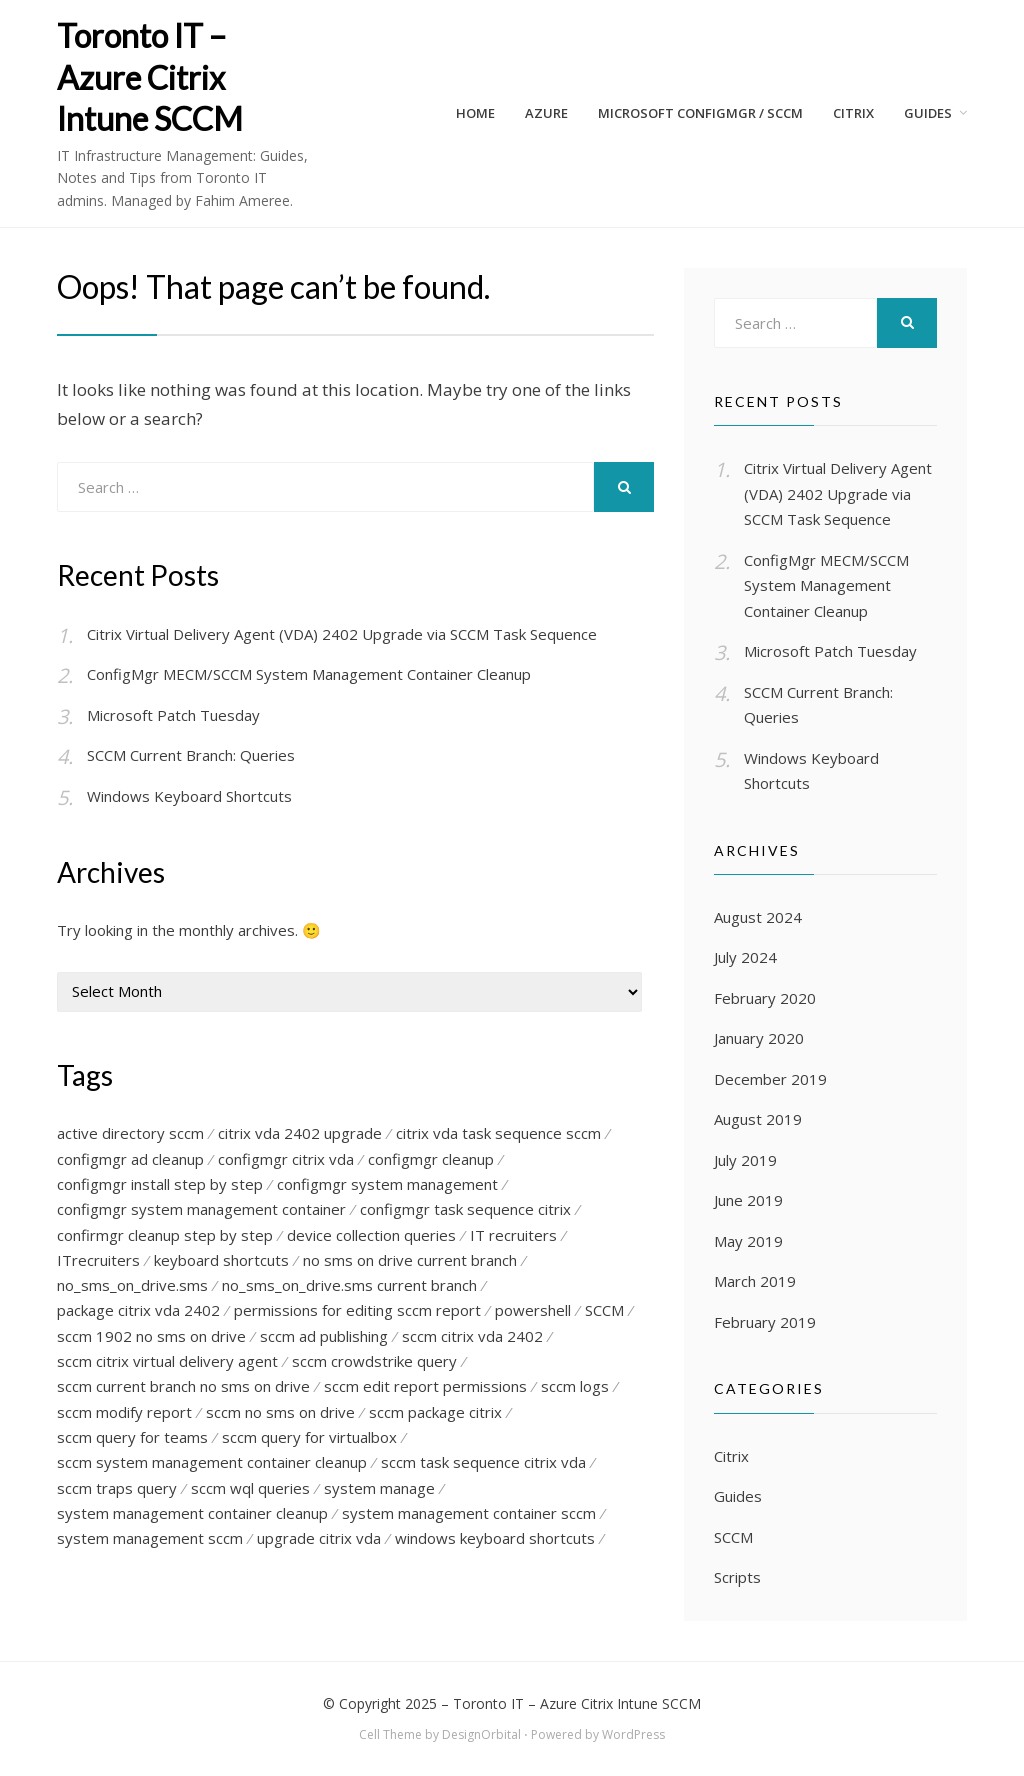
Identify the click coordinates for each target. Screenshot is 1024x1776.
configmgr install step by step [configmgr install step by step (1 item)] (160, 1184)
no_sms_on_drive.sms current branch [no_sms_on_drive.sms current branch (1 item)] (349, 1286)
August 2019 (758, 1119)
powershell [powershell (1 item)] (533, 1312)
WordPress (633, 1734)
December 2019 (770, 1079)
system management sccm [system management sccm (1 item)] (150, 1541)
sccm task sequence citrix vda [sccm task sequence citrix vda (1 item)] (483, 1465)
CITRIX (853, 113)
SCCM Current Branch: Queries (191, 755)
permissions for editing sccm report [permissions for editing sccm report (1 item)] (357, 1312)
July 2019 (745, 1160)
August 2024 (758, 917)
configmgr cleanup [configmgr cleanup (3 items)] (431, 1159)
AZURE (546, 113)
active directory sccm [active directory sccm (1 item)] (130, 1133)
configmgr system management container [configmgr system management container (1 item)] (201, 1210)
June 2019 (748, 1200)
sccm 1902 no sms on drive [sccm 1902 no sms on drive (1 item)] (151, 1337)
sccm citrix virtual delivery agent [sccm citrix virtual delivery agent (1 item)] (167, 1363)
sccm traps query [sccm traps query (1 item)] (117, 1490)
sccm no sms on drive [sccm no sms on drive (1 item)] (280, 1414)
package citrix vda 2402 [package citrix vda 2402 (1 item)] (138, 1312)
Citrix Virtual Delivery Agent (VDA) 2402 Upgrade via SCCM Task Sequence (342, 634)
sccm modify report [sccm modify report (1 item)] (124, 1414)
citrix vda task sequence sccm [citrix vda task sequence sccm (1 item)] (498, 1133)
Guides (928, 113)
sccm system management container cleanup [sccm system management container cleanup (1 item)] (212, 1465)
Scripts (737, 1577)
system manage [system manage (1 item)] (379, 1490)
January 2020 (759, 1038)
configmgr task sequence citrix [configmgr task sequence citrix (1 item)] (465, 1210)
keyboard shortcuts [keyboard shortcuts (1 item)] (221, 1261)
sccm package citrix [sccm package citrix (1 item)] (435, 1414)
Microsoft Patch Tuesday (173, 715)
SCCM (733, 1537)
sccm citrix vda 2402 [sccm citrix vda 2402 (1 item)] (472, 1337)
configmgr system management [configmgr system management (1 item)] (387, 1184)
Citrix (731, 1456)
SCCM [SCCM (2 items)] (604, 1312)
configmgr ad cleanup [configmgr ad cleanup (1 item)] (130, 1159)
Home (475, 113)
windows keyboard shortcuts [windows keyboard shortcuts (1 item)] (495, 1541)
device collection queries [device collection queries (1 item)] (371, 1235)
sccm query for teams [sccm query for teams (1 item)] (132, 1439)
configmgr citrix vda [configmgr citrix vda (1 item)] (286, 1159)
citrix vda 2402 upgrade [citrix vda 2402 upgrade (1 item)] (300, 1133)
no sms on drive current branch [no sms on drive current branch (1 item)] (410, 1261)
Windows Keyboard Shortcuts (189, 796)
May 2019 (748, 1241)
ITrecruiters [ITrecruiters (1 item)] (98, 1261)
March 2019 (755, 1281)
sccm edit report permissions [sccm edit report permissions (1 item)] (425, 1388)
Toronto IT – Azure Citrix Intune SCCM (150, 77)
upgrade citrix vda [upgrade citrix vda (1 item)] (319, 1541)
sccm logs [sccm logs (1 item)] (575, 1388)
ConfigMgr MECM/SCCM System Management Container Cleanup (309, 674)
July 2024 (745, 957)
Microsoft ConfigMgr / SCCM (700, 113)
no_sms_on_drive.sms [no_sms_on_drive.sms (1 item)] (132, 1286)
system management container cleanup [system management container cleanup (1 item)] (192, 1516)
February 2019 (765, 1322)
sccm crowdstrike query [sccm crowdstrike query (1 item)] (374, 1363)
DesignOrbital (481, 1734)
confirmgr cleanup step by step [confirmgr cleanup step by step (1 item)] (165, 1235)
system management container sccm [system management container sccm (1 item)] (469, 1516)
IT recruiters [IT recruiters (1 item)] (513, 1235)
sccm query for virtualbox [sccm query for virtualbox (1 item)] (309, 1439)
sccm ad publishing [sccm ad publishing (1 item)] (324, 1337)
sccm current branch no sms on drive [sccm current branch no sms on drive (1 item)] (183, 1388)
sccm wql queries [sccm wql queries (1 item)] (250, 1490)
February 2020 (765, 998)
